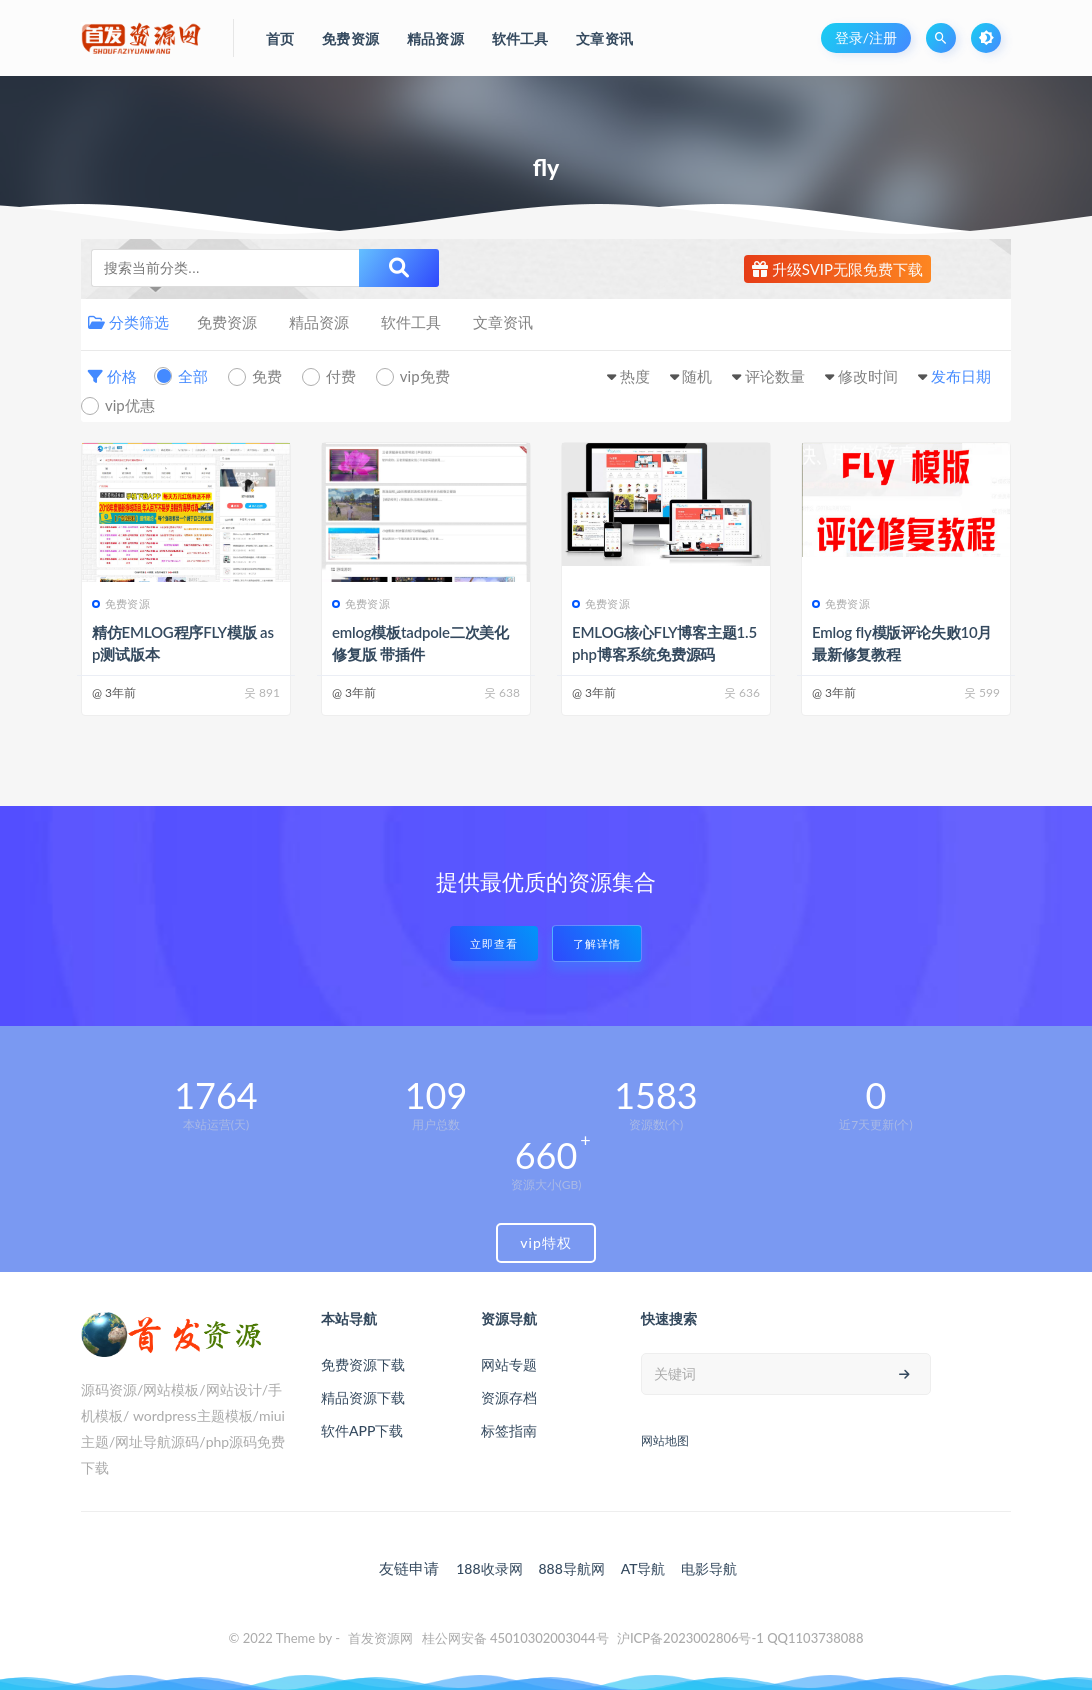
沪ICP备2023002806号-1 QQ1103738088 (740, 1638)
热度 (635, 376)
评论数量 (775, 376)
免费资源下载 (363, 1364)
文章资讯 (503, 322)
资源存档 (509, 1397)
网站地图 (665, 1440)
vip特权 (546, 1242)
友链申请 (409, 1568)
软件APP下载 (362, 1430)
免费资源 (227, 322)
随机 (697, 376)
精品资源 (319, 322)
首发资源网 (380, 1638)
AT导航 (643, 1568)
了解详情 (597, 943)
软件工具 (411, 322)
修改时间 (868, 376)
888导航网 (571, 1568)
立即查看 (494, 943)
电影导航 (709, 1568)
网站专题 (509, 1364)
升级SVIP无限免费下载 (837, 269)
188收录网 (489, 1568)
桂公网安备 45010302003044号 (515, 1638)
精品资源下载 (363, 1397)
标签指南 (509, 1430)
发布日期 (961, 376)
